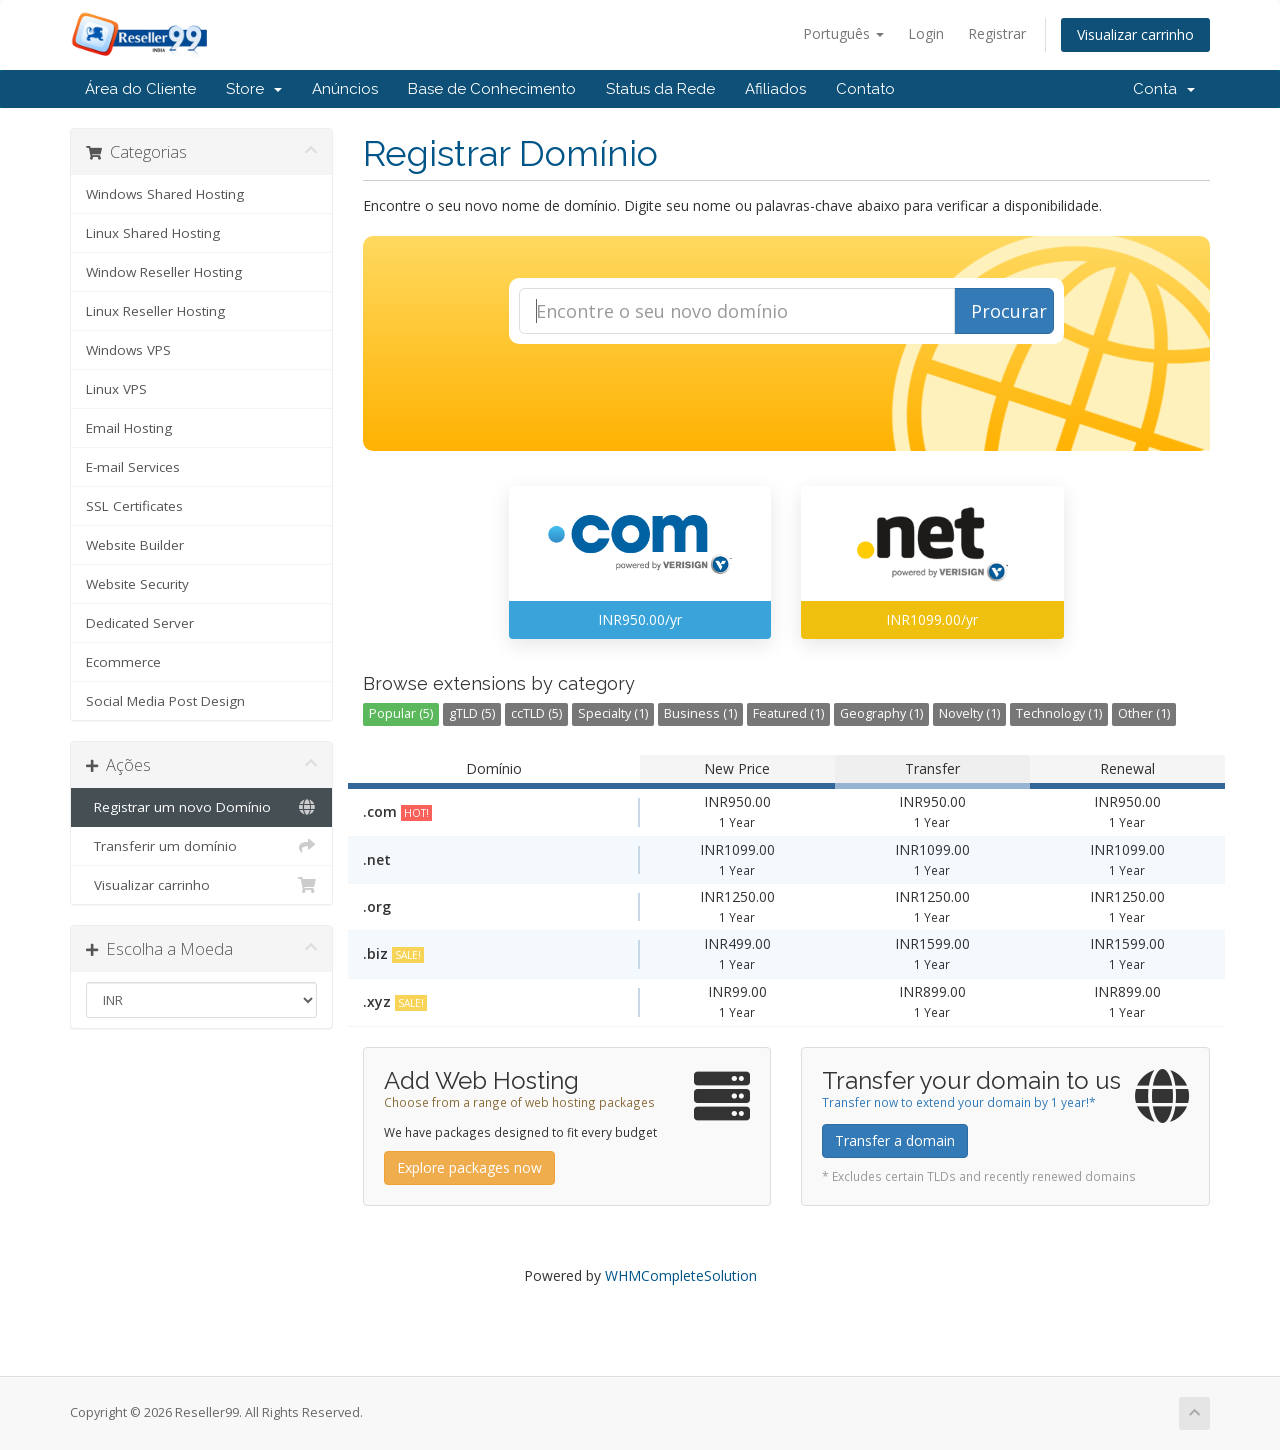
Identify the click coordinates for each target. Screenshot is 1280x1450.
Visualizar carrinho (1135, 34)
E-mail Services (133, 467)
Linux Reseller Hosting (155, 311)
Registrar (997, 33)
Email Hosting (129, 428)
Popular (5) (401, 713)
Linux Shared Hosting (153, 233)
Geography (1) (881, 713)
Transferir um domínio (201, 846)
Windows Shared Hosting (165, 194)
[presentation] (786, 398)
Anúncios (345, 89)
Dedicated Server (140, 623)
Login (926, 33)
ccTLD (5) (536, 713)
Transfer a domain (895, 1140)
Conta (1164, 89)
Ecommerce (123, 662)
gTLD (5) (472, 713)
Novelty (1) (969, 713)
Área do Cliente (140, 89)
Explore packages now (469, 1167)
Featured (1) (788, 713)
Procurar (1009, 311)
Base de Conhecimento (492, 89)
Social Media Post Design (165, 701)
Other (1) (1144, 713)
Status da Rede (660, 89)
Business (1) (700, 713)
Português (843, 33)
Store (254, 89)
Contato (865, 89)
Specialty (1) (613, 713)
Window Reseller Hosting (164, 272)
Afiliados (775, 89)
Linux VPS (116, 389)
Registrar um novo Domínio (201, 807)
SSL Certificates (134, 506)
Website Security (137, 584)
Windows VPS (128, 350)
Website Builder (135, 545)
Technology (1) (1059, 713)
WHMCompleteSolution (681, 1275)
